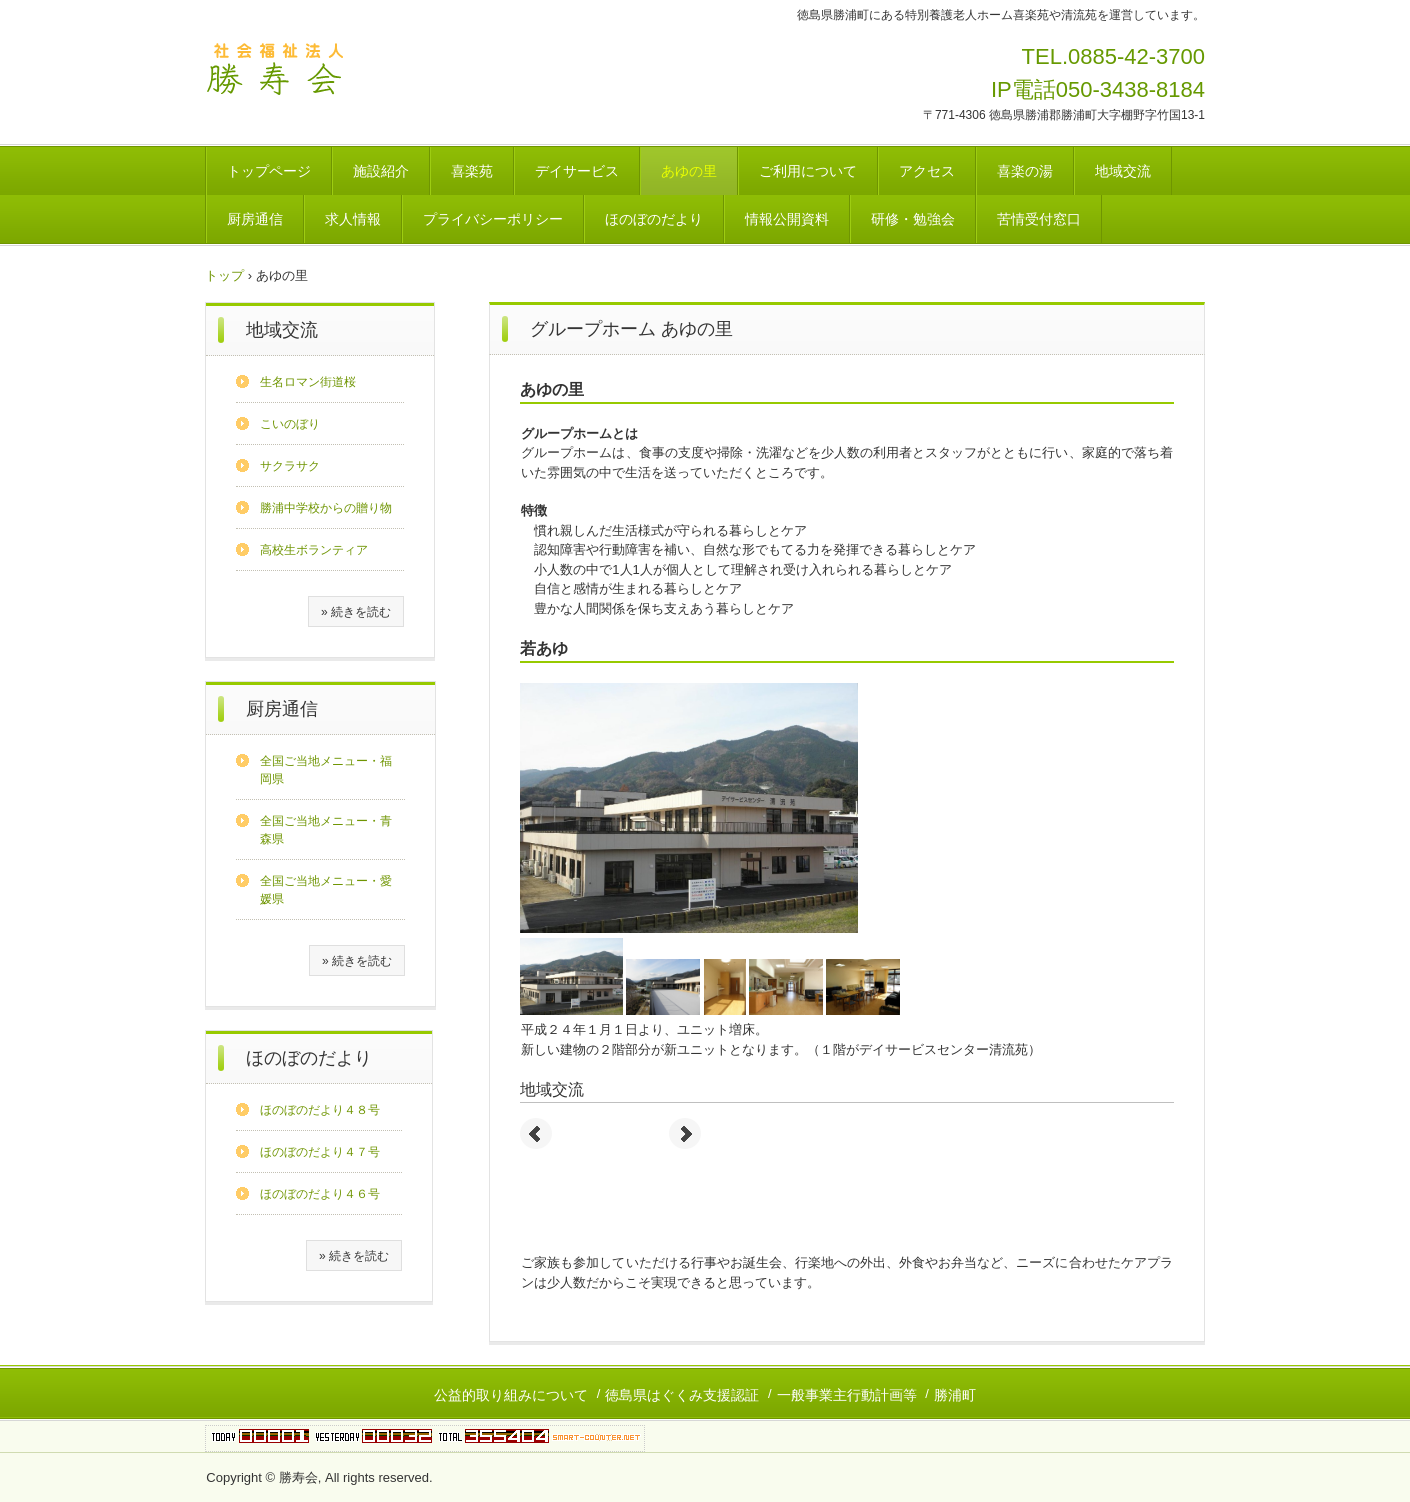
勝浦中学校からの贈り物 (326, 508)
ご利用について (808, 171)
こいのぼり (290, 424)
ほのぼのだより (654, 219)
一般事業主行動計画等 (847, 1395)
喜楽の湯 (1025, 171)
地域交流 (1123, 171)
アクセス (927, 171)
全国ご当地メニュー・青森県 (326, 830)
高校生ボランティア (314, 550)
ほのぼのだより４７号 (320, 1152)
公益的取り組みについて (511, 1395)
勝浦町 (955, 1395)
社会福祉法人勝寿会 (279, 71)
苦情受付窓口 (1039, 219)
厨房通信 (255, 219)
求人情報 (353, 219)
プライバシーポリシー (493, 219)
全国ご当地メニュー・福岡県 (326, 770)
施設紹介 (381, 171)
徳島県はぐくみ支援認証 (682, 1395)
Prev (536, 1134)
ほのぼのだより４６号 (320, 1194)
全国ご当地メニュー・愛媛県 (326, 890)
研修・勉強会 (913, 219)
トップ (224, 275)
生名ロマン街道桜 (308, 382)
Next (685, 1134)
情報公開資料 (787, 219)
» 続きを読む (356, 612)
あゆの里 (689, 171)
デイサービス (577, 171)
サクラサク (290, 466)
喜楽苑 (472, 171)
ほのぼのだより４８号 (320, 1110)
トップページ (269, 171)
